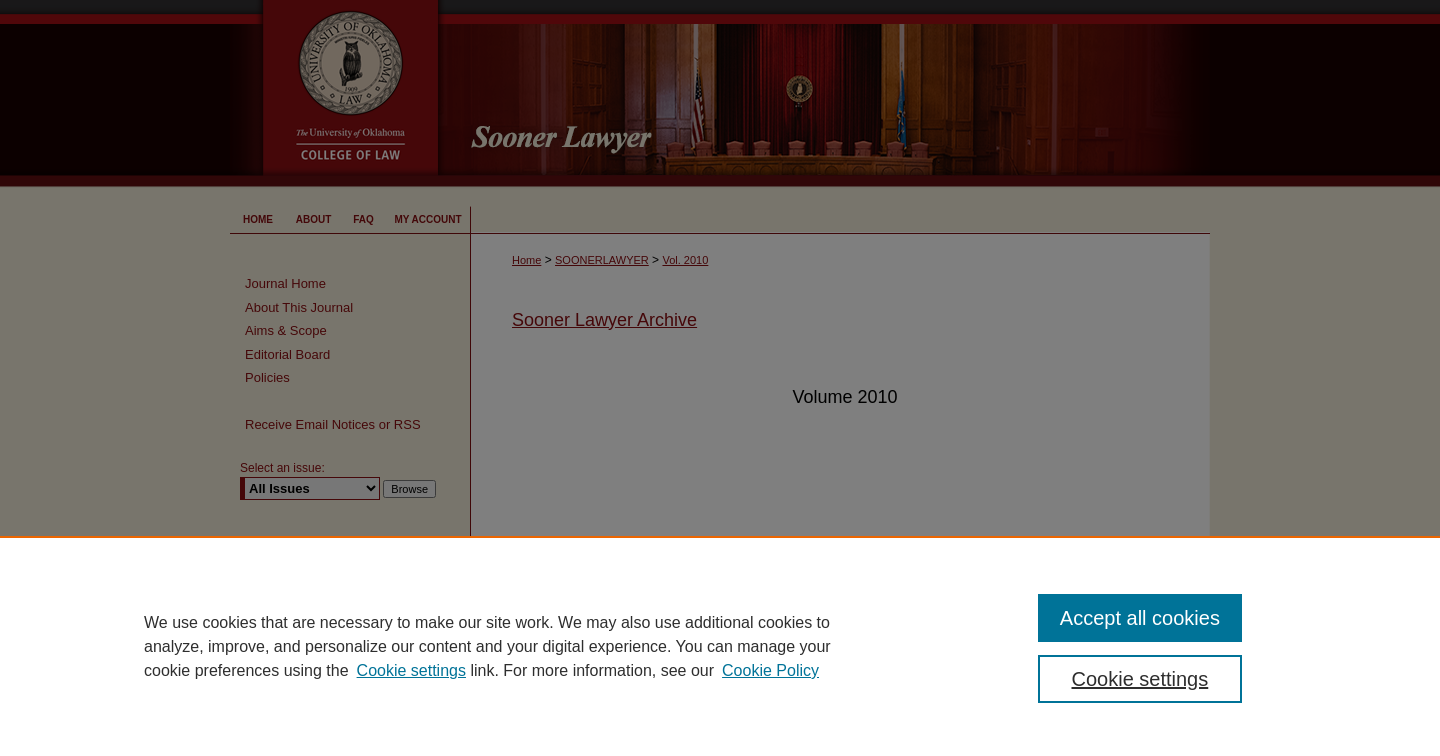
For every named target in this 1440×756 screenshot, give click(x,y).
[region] (720, 646)
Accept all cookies (1140, 618)
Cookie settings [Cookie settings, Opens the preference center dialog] (1140, 679)
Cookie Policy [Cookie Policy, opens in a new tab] (770, 670)
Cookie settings (411, 670)
